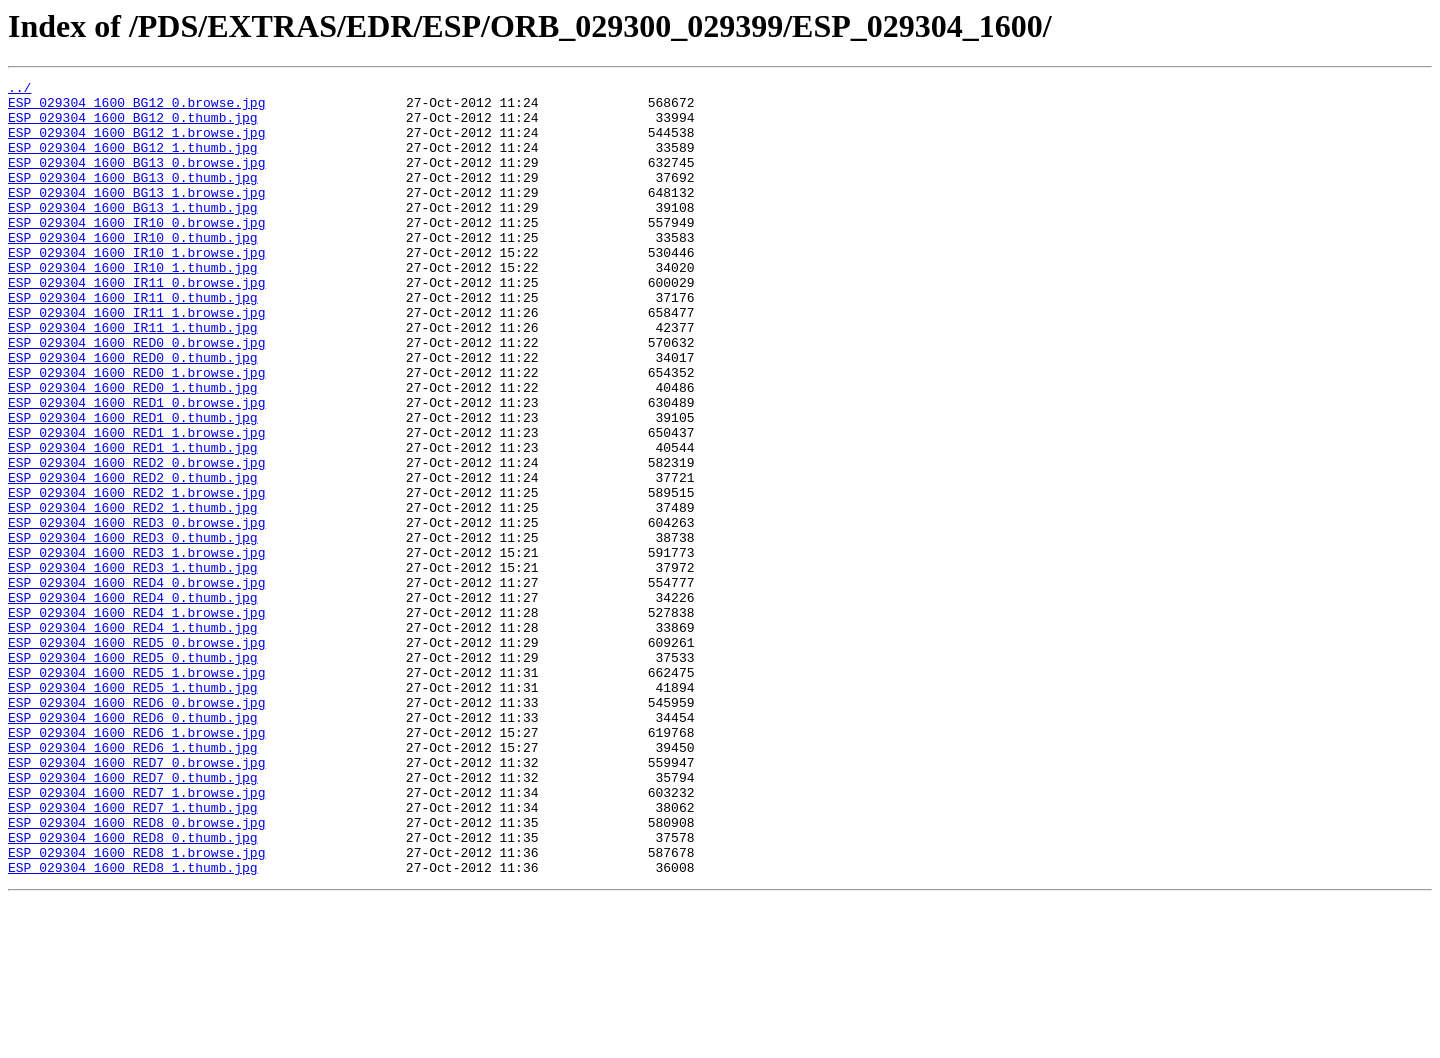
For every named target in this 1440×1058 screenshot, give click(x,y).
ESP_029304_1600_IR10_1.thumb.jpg (133, 306)
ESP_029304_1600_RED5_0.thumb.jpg (133, 774)
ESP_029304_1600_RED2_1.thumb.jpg (133, 594)
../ (19, 90)
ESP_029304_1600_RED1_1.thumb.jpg (133, 522)
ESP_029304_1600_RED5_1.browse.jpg (136, 792)
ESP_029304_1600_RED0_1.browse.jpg (136, 432)
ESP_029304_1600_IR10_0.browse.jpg (136, 252)
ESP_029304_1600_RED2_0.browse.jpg (136, 540)
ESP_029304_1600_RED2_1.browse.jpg (136, 576)
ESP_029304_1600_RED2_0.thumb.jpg (133, 558)
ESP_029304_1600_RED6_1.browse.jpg (136, 864)
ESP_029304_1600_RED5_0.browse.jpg (136, 756)
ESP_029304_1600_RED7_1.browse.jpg (136, 936)
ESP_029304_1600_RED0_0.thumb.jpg (133, 414)
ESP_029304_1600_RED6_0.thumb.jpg (133, 846)
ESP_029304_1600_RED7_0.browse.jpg (136, 900)
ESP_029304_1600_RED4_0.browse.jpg (136, 684)
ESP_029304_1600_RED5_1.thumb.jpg (133, 810)
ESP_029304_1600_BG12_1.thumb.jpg (133, 162)
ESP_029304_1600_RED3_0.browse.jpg (136, 612)
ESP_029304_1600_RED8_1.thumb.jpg (133, 1026)
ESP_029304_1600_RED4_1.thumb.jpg (133, 738)
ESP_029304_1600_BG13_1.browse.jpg (136, 216)
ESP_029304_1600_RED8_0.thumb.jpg (133, 990)
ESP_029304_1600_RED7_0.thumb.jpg (133, 918)
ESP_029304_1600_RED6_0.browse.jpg (136, 828)
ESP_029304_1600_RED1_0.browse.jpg (136, 468)
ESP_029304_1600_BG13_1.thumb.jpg (133, 234)
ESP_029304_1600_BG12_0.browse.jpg (136, 108)
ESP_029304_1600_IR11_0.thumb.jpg (133, 342)
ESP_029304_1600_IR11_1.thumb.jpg (133, 378)
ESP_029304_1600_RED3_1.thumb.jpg (133, 666)
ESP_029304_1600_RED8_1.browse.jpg (136, 1008)
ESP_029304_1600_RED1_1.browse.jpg (136, 504)
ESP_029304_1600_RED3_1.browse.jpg (136, 648)
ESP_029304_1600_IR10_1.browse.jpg (136, 288)
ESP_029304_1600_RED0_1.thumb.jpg (133, 450)
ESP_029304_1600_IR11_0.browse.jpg (136, 324)
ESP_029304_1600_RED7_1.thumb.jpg (133, 954)
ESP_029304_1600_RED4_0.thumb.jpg (133, 702)
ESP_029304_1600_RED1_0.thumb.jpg (133, 486)
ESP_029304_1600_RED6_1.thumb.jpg (133, 882)
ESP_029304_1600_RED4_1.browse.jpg (136, 720)
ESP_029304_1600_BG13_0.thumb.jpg (133, 198)
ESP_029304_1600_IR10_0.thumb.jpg (133, 270)
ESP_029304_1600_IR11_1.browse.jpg (136, 360)
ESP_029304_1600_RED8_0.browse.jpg (136, 972)
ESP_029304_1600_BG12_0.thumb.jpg (133, 126)
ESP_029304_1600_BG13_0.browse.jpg (136, 180)
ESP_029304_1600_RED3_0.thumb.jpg (133, 630)
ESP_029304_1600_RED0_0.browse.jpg (136, 396)
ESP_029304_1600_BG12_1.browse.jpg (136, 144)
